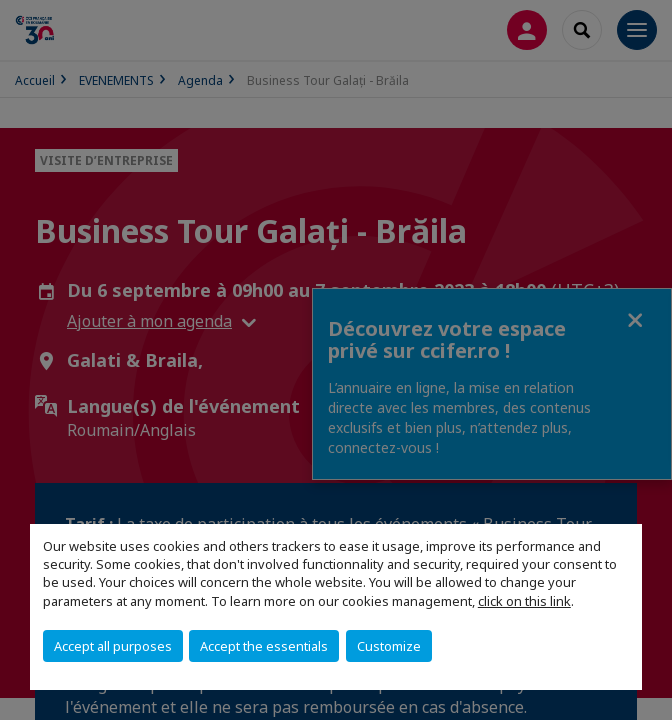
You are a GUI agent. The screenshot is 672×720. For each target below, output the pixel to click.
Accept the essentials (264, 646)
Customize (389, 646)
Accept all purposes (113, 646)
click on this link (524, 601)
